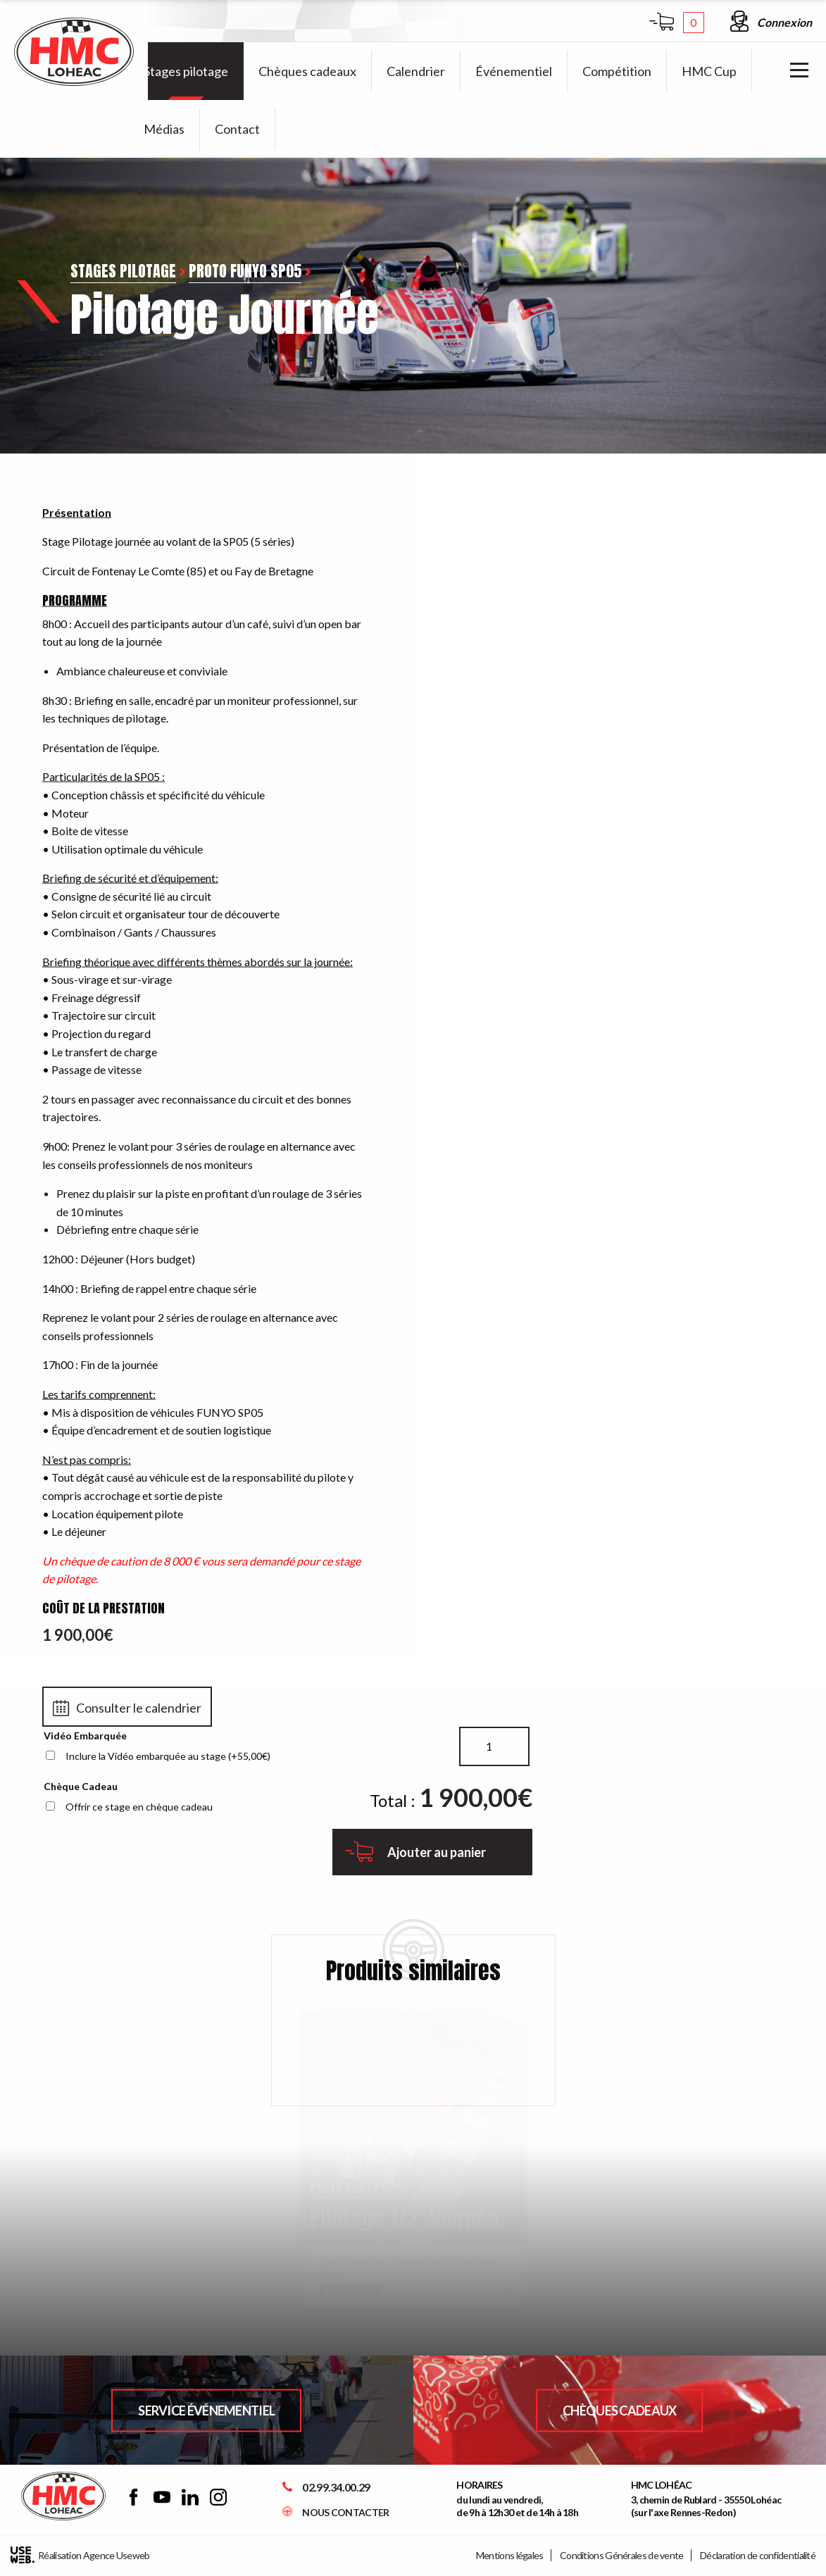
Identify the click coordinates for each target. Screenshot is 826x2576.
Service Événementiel (206, 2410)
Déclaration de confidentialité (757, 2555)
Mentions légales (510, 2555)
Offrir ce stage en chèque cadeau (139, 1807)
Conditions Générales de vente (622, 2555)
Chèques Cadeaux (620, 2410)
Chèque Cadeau (81, 1786)
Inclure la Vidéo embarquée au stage (167, 1756)
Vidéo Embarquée (85, 1736)
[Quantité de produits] (494, 1746)
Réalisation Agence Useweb (80, 2554)
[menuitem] (186, 71)
